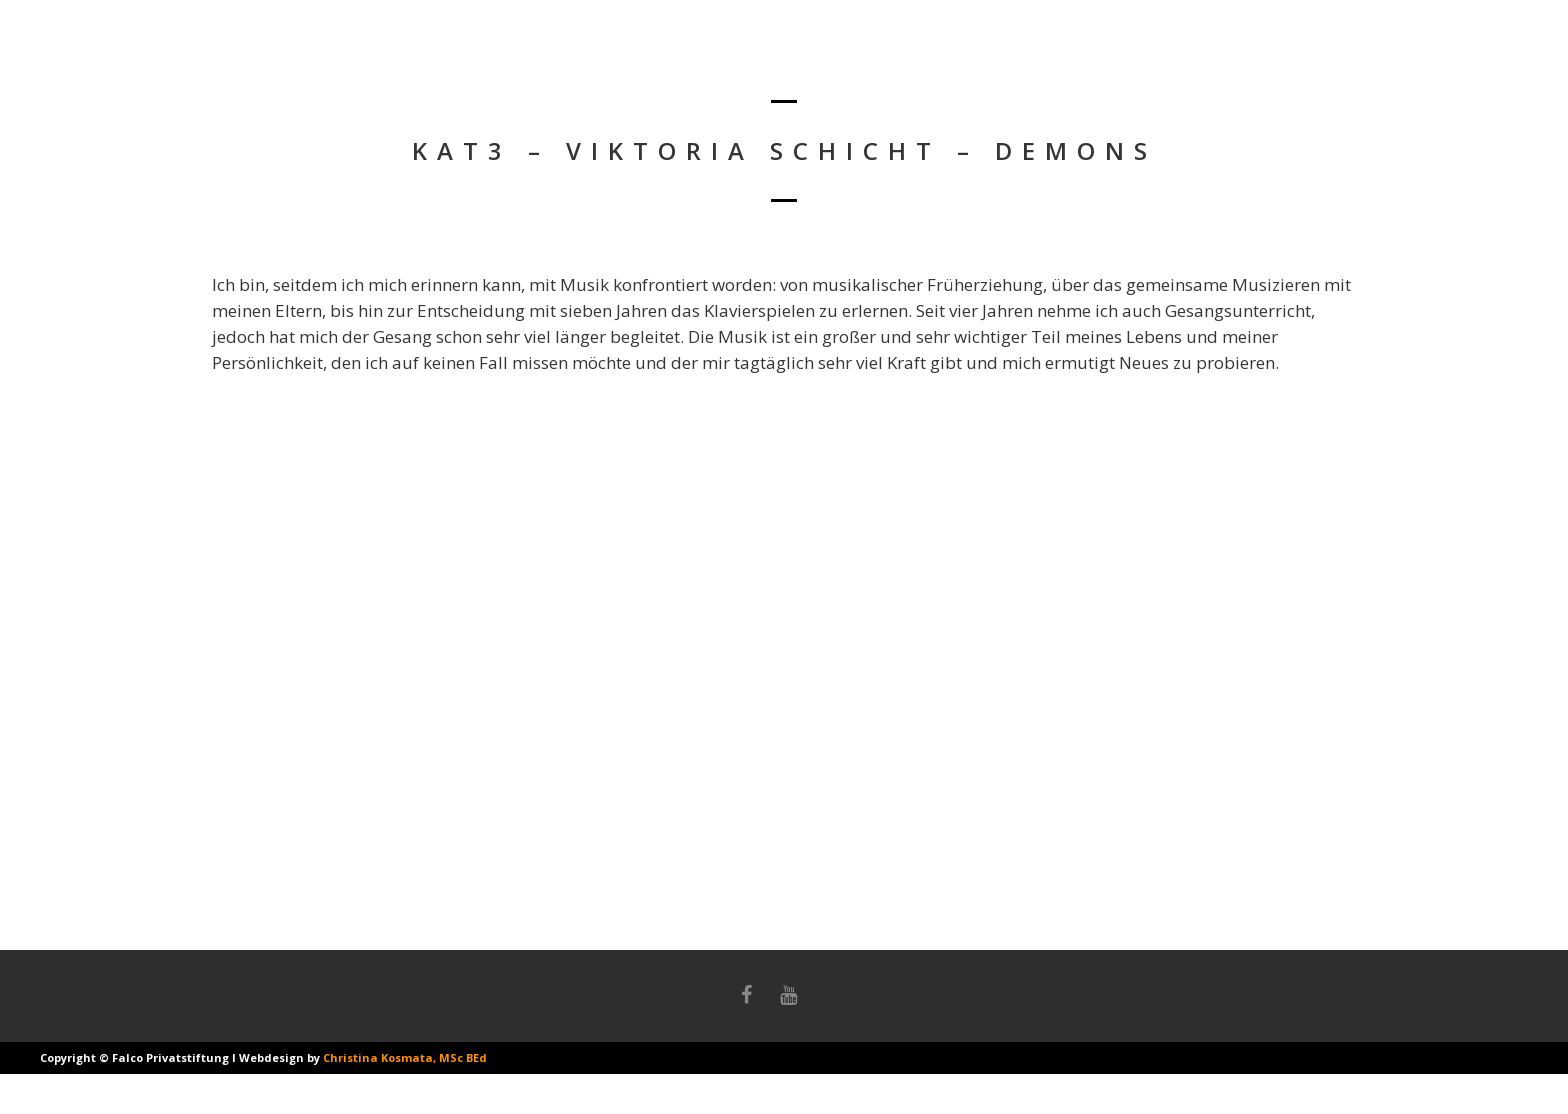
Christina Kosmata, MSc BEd (405, 1057)
